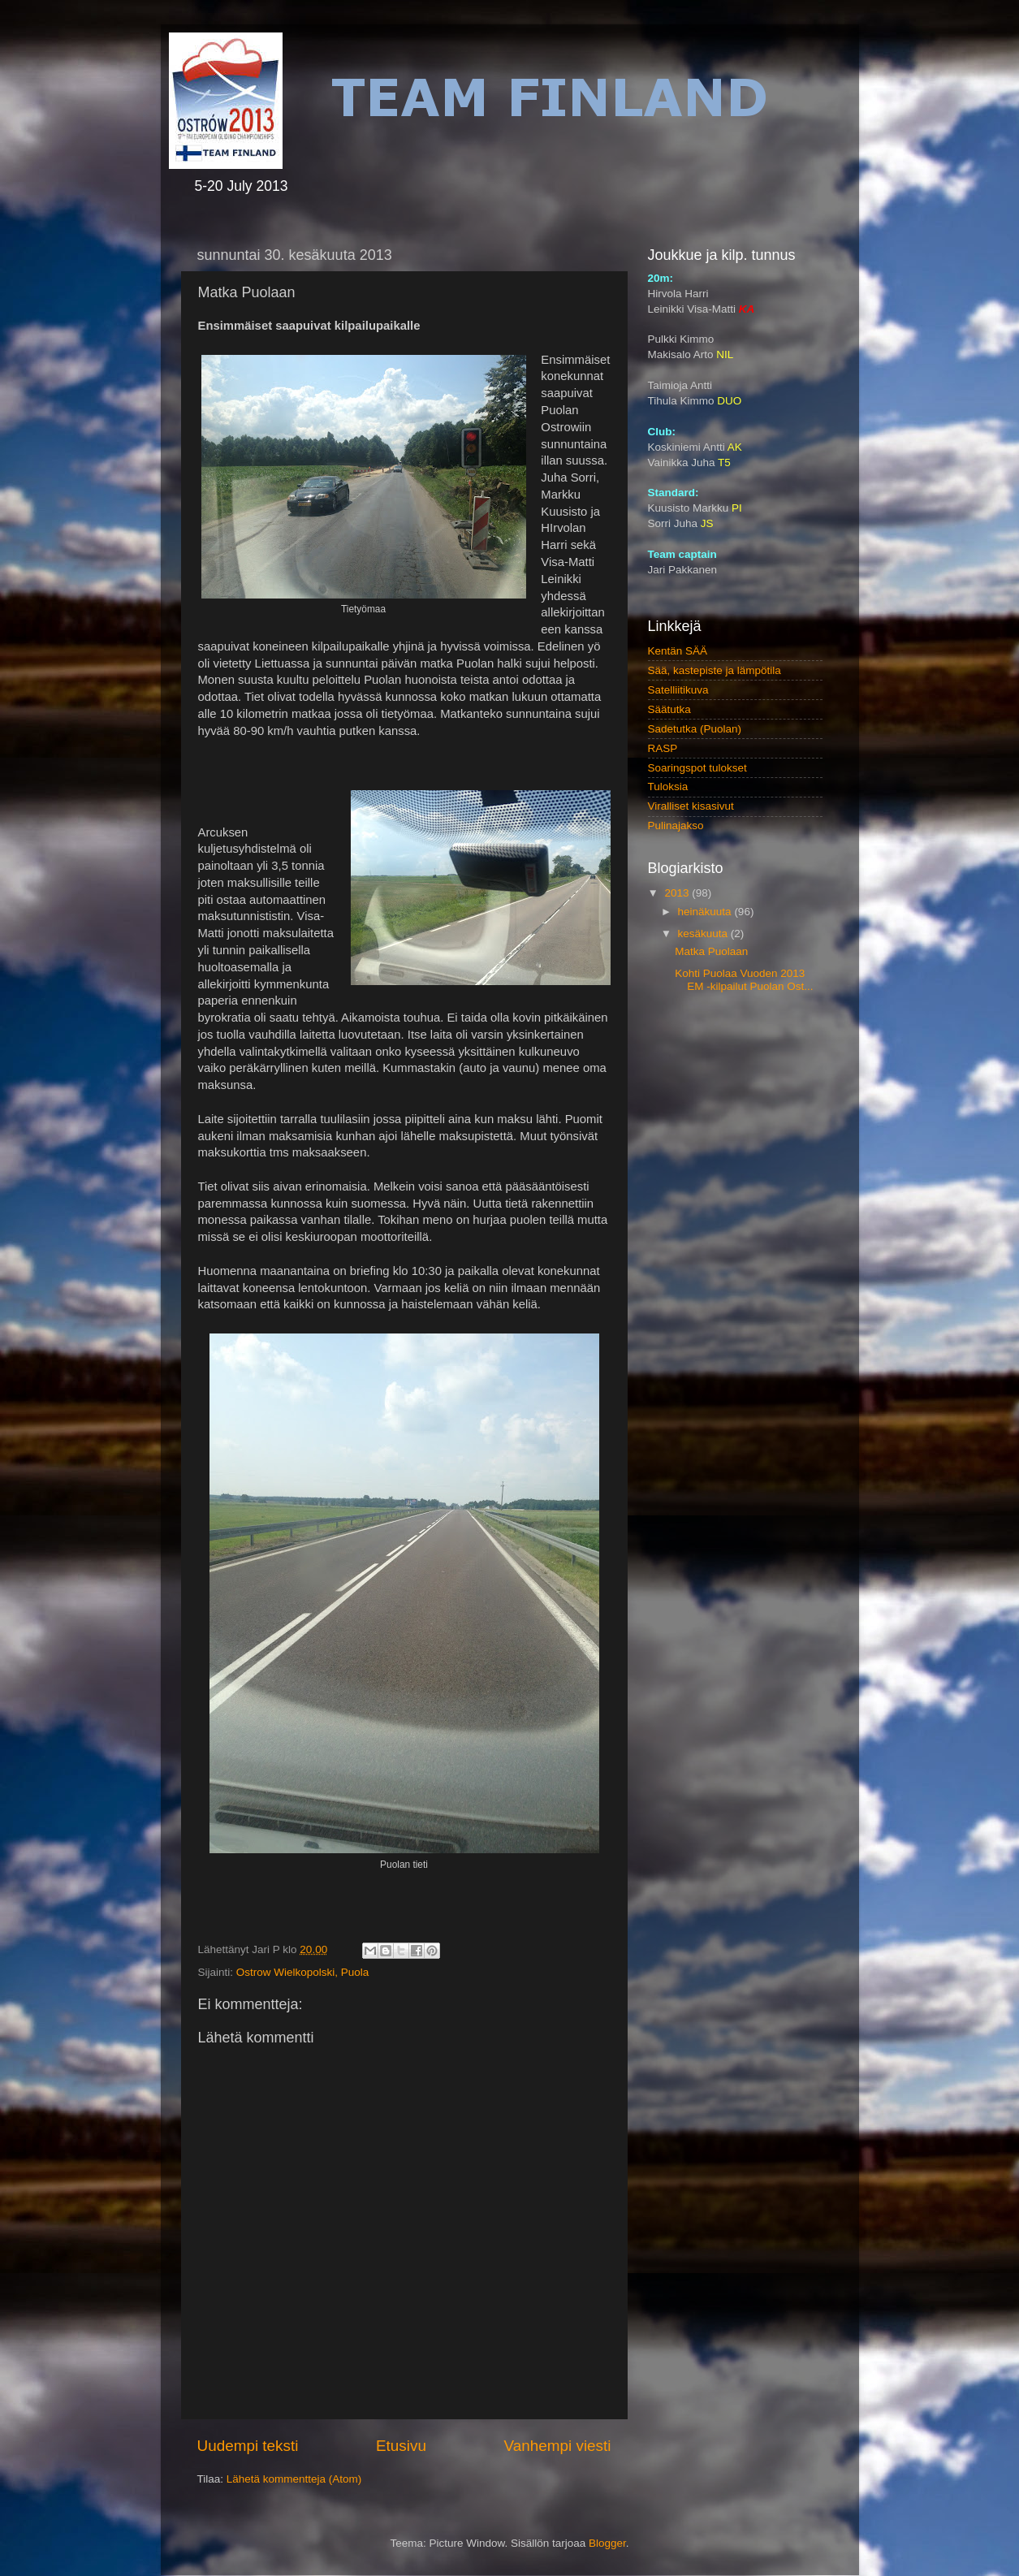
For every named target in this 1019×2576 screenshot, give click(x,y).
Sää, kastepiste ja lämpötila (714, 670)
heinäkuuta (706, 911)
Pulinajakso (676, 825)
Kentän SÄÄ (678, 651)
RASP (663, 748)
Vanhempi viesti (557, 2445)
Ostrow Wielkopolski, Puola (302, 1972)
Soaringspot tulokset (697, 768)
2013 (678, 893)
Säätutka (669, 709)
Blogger (607, 2543)
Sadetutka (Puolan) (695, 729)
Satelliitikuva (678, 690)
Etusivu (401, 2445)
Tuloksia (668, 786)
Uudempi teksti (248, 2445)
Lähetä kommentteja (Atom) (294, 2479)
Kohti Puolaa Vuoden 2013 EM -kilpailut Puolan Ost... (744, 979)
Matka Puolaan (711, 951)
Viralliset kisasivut (691, 806)
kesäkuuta (704, 933)
